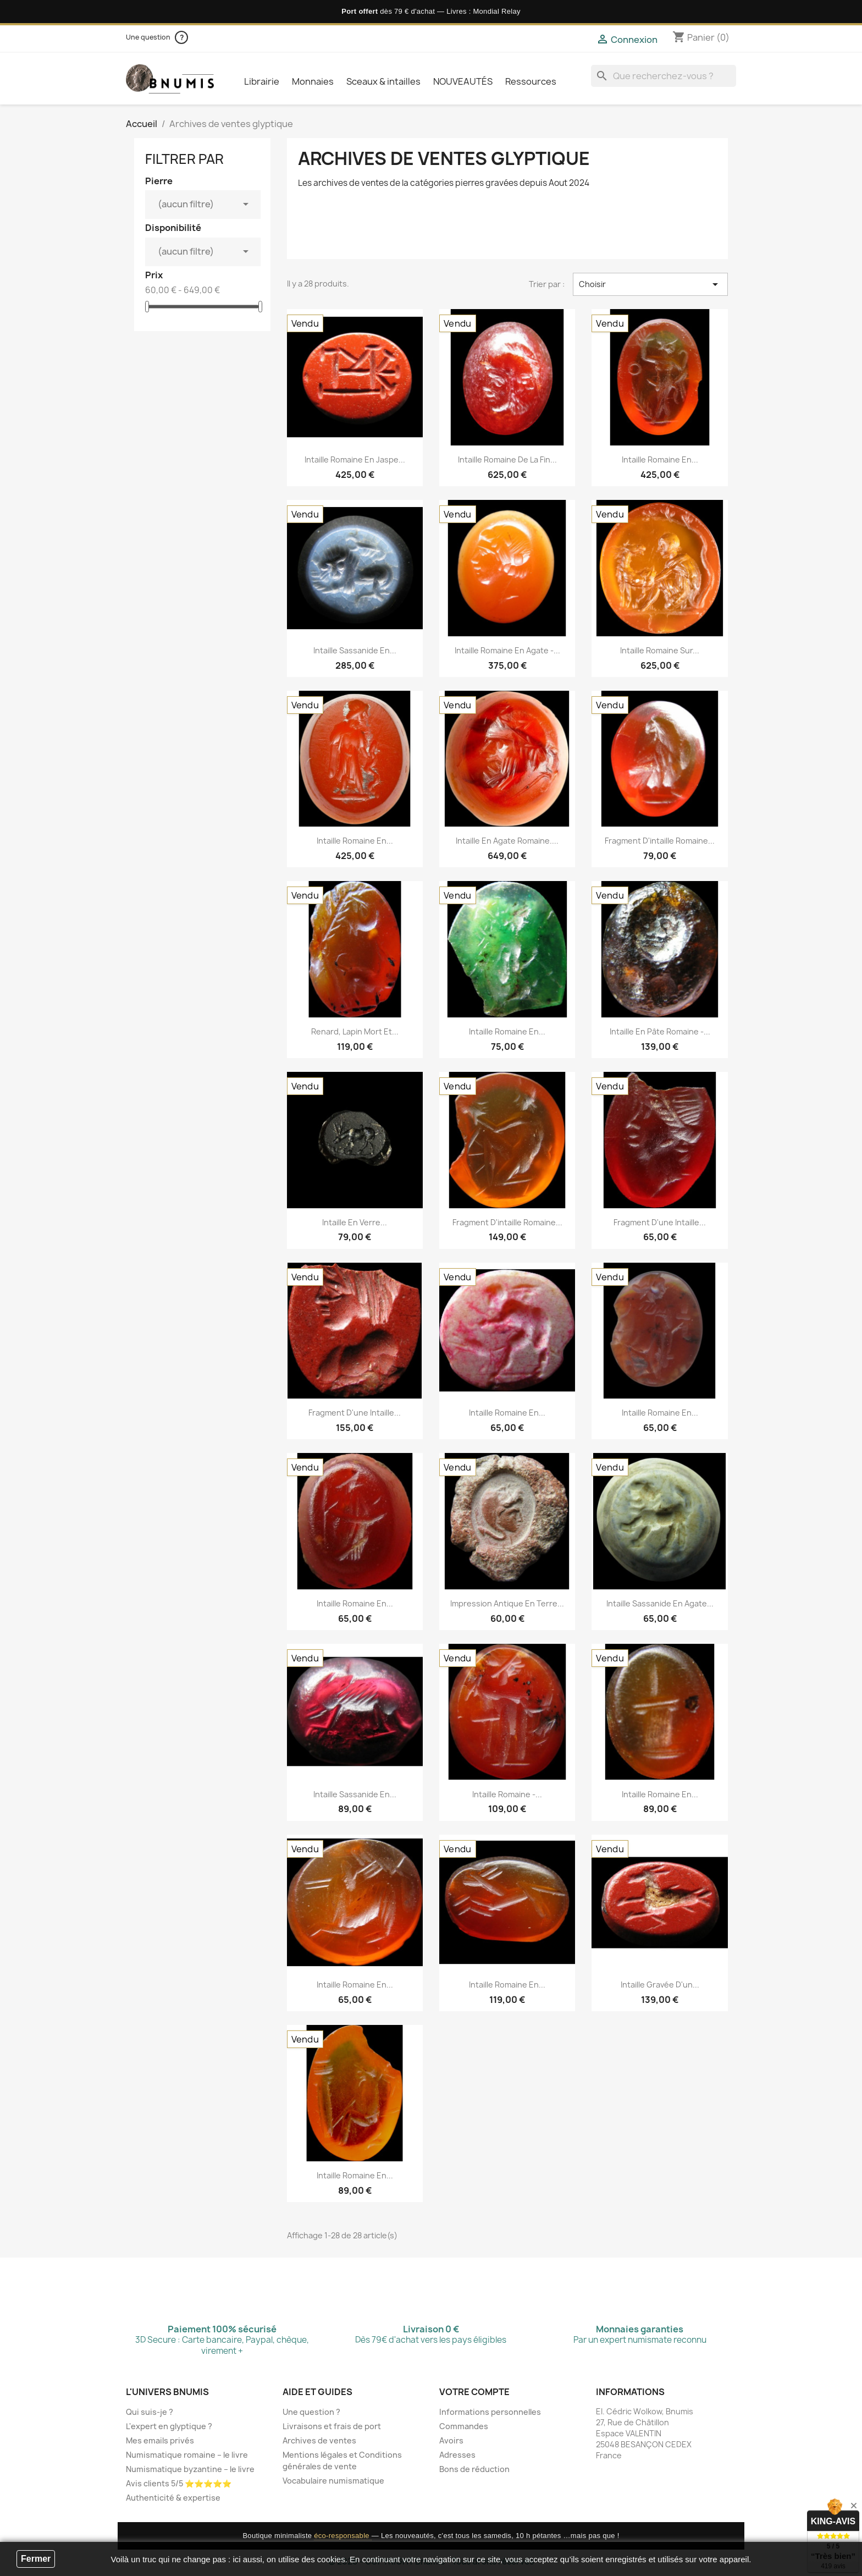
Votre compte (474, 2392)
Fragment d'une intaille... (660, 1222)
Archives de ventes (319, 2440)
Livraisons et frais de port (332, 2426)
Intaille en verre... (354, 1222)
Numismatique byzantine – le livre (190, 2469)
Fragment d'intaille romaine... (660, 840)
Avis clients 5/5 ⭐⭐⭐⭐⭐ (178, 2483)
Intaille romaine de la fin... (507, 459)
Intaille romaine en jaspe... (355, 459)
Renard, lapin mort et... (355, 1031)
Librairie (261, 81)
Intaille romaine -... (507, 1794)
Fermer (36, 2558)
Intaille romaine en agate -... (507, 650)
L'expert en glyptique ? (169, 2426)
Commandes (463, 2426)
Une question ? (311, 2412)
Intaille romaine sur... (659, 650)
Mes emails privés (160, 2440)
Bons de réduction (474, 2469)
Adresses (457, 2455)
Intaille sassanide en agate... (660, 1603)
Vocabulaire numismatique (333, 2480)
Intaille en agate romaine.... (507, 840)
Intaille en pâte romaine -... (660, 1031)
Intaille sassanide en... (354, 650)
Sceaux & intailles (383, 81)
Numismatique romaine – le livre (187, 2455)
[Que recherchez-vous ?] (663, 76)
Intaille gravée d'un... (660, 1984)
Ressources (530, 81)
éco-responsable (343, 2535)
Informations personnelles (490, 2412)
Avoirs (451, 2440)
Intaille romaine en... (660, 459)
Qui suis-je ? (149, 2412)
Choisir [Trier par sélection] (650, 284)
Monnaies (313, 81)
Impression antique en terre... (507, 1603)
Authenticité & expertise (173, 2497)
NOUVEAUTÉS (463, 81)
